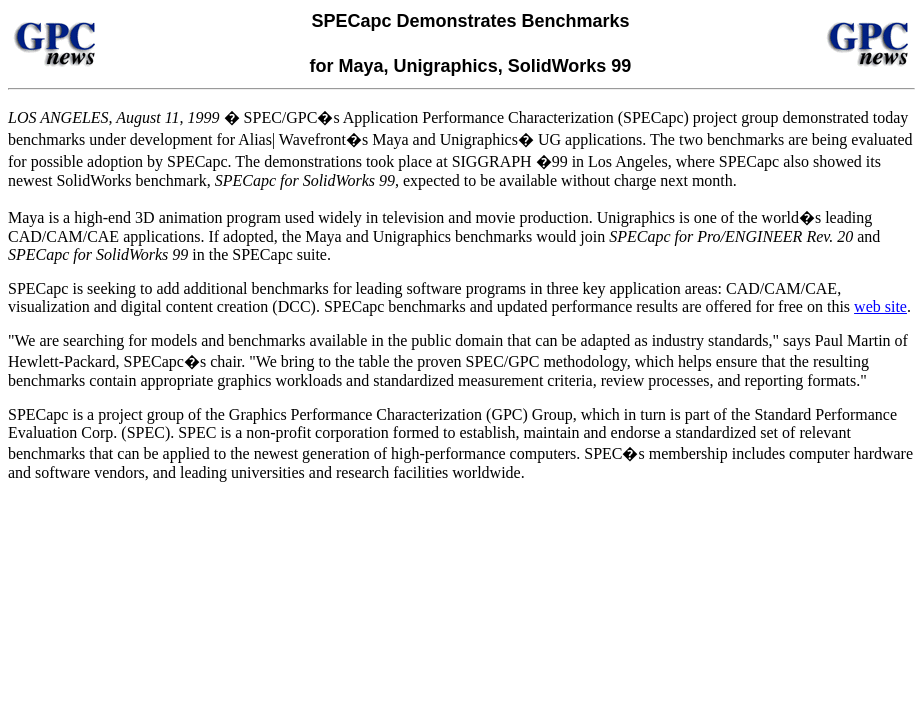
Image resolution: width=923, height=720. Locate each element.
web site (880, 306)
